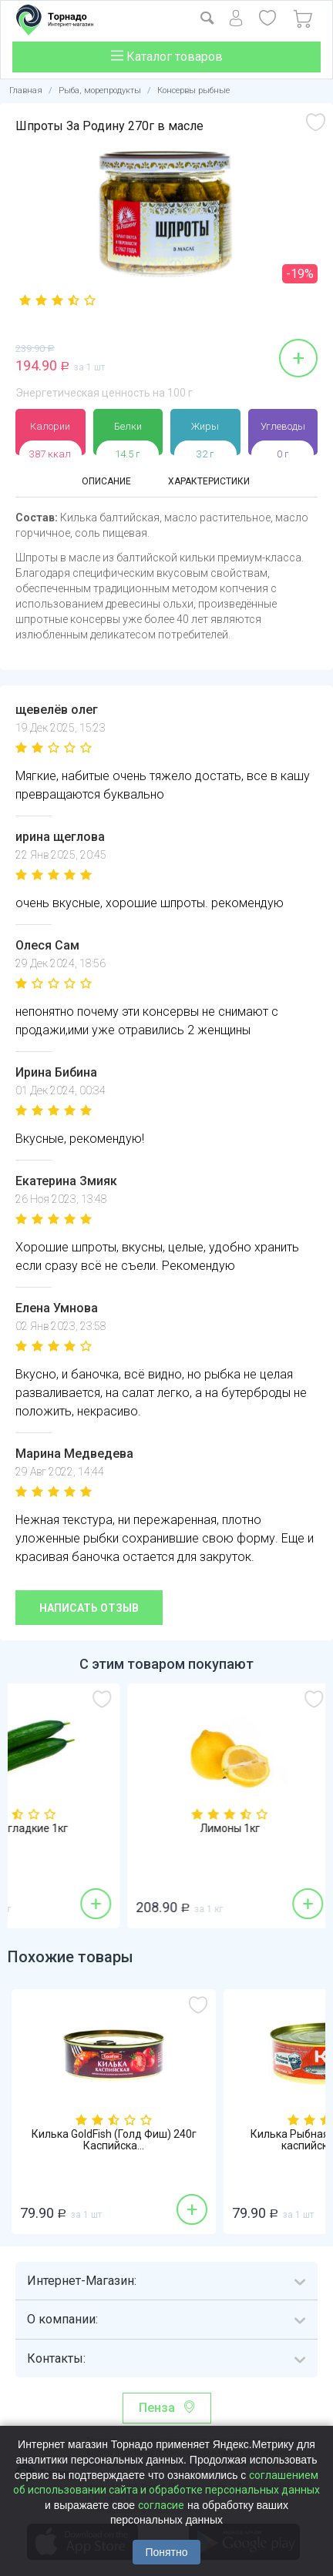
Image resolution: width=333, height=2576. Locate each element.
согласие (161, 2505)
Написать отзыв (89, 1608)
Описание (106, 481)
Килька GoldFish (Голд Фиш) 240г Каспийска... (114, 2140)
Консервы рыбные (193, 90)
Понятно (166, 2552)
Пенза (157, 2407)
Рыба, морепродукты (100, 90)
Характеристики (209, 481)
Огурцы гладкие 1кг (113, 1828)
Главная (25, 90)
